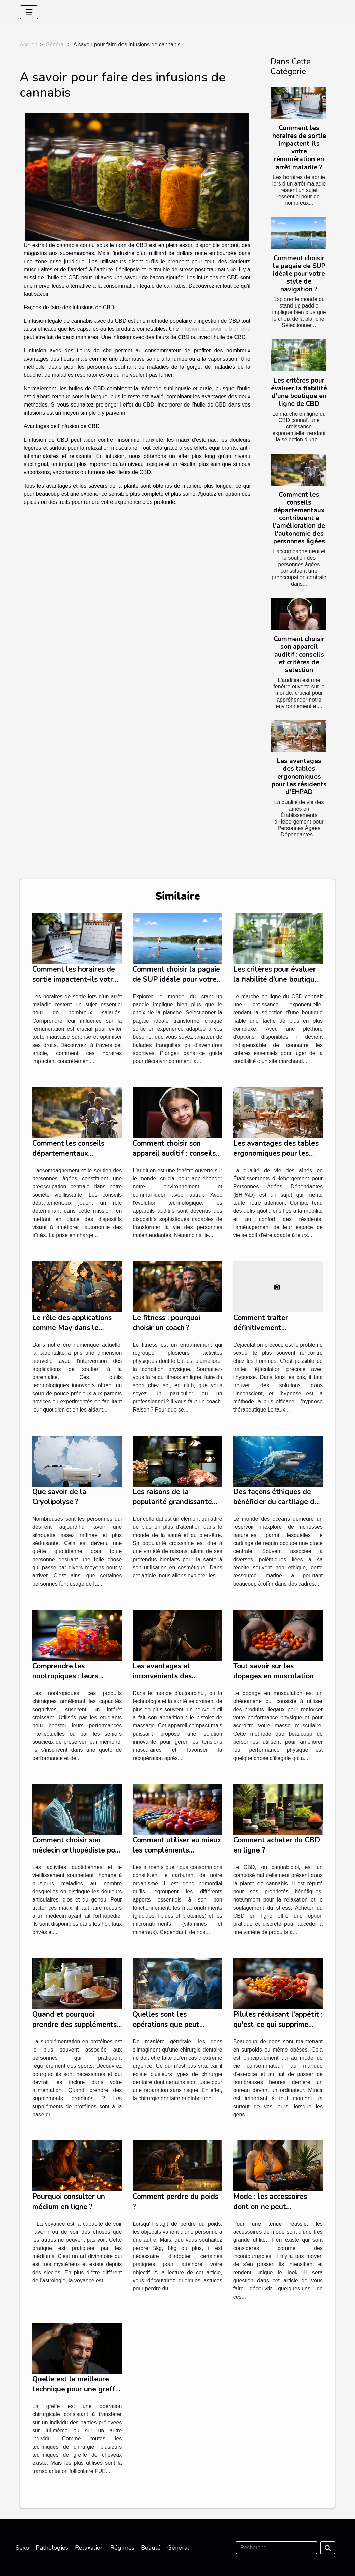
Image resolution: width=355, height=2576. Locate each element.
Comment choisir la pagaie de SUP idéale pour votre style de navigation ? (299, 274)
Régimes (122, 2548)
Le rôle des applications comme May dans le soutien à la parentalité (72, 1328)
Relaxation (89, 2548)
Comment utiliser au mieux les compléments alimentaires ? (177, 1850)
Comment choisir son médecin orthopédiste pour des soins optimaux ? (77, 1850)
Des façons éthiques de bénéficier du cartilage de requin (276, 1502)
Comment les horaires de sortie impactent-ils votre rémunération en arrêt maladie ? (299, 147)
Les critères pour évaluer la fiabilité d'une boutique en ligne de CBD (299, 392)
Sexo (22, 2548)
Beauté (151, 2548)
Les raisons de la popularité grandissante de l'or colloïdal (172, 1502)
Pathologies (52, 2548)
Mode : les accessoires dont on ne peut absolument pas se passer (276, 2207)
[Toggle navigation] (29, 12)
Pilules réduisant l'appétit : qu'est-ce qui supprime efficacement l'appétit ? (278, 2024)
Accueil (28, 44)
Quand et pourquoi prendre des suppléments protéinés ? (74, 2024)
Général (55, 44)
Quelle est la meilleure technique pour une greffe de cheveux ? (75, 2389)
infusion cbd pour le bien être (215, 329)
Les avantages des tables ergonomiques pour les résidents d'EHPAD (299, 776)
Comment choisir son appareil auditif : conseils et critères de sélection (299, 654)
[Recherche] (276, 2547)
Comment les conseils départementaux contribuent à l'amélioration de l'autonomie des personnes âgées (299, 518)
